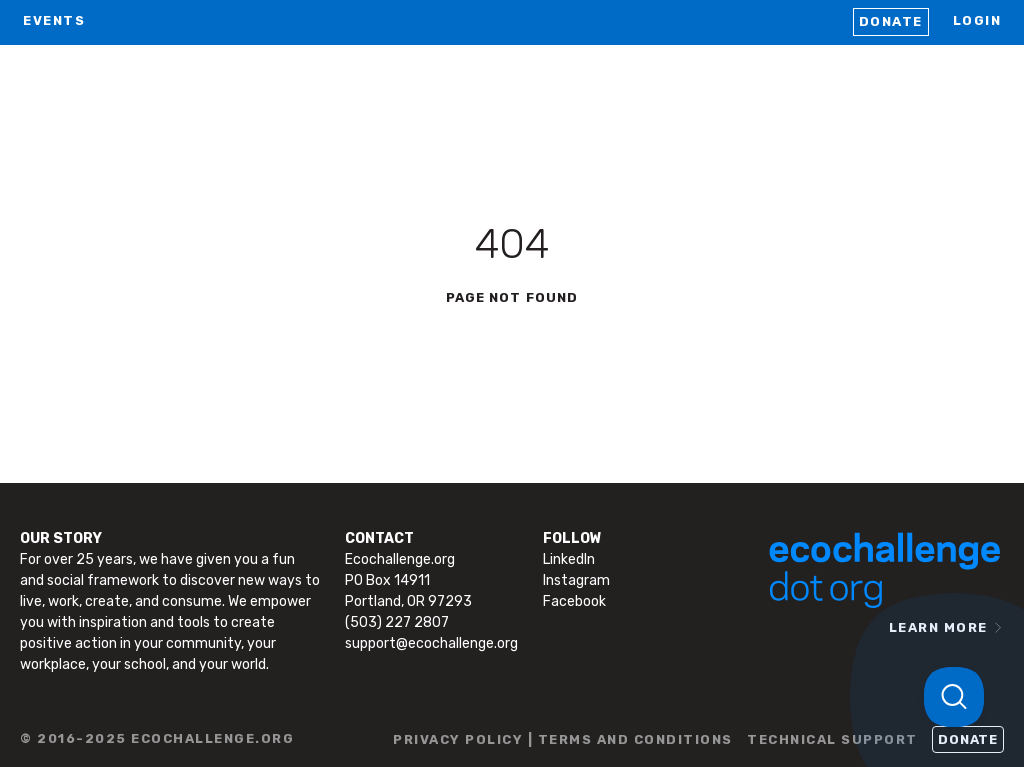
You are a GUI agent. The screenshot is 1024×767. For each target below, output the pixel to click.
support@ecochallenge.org (431, 643)
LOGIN (977, 20)
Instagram (576, 580)
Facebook (574, 601)
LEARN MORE (938, 627)
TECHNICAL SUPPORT (832, 739)
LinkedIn (569, 559)
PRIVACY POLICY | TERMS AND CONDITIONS (563, 739)
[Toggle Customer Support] (954, 697)
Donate (891, 21)
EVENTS (54, 20)
